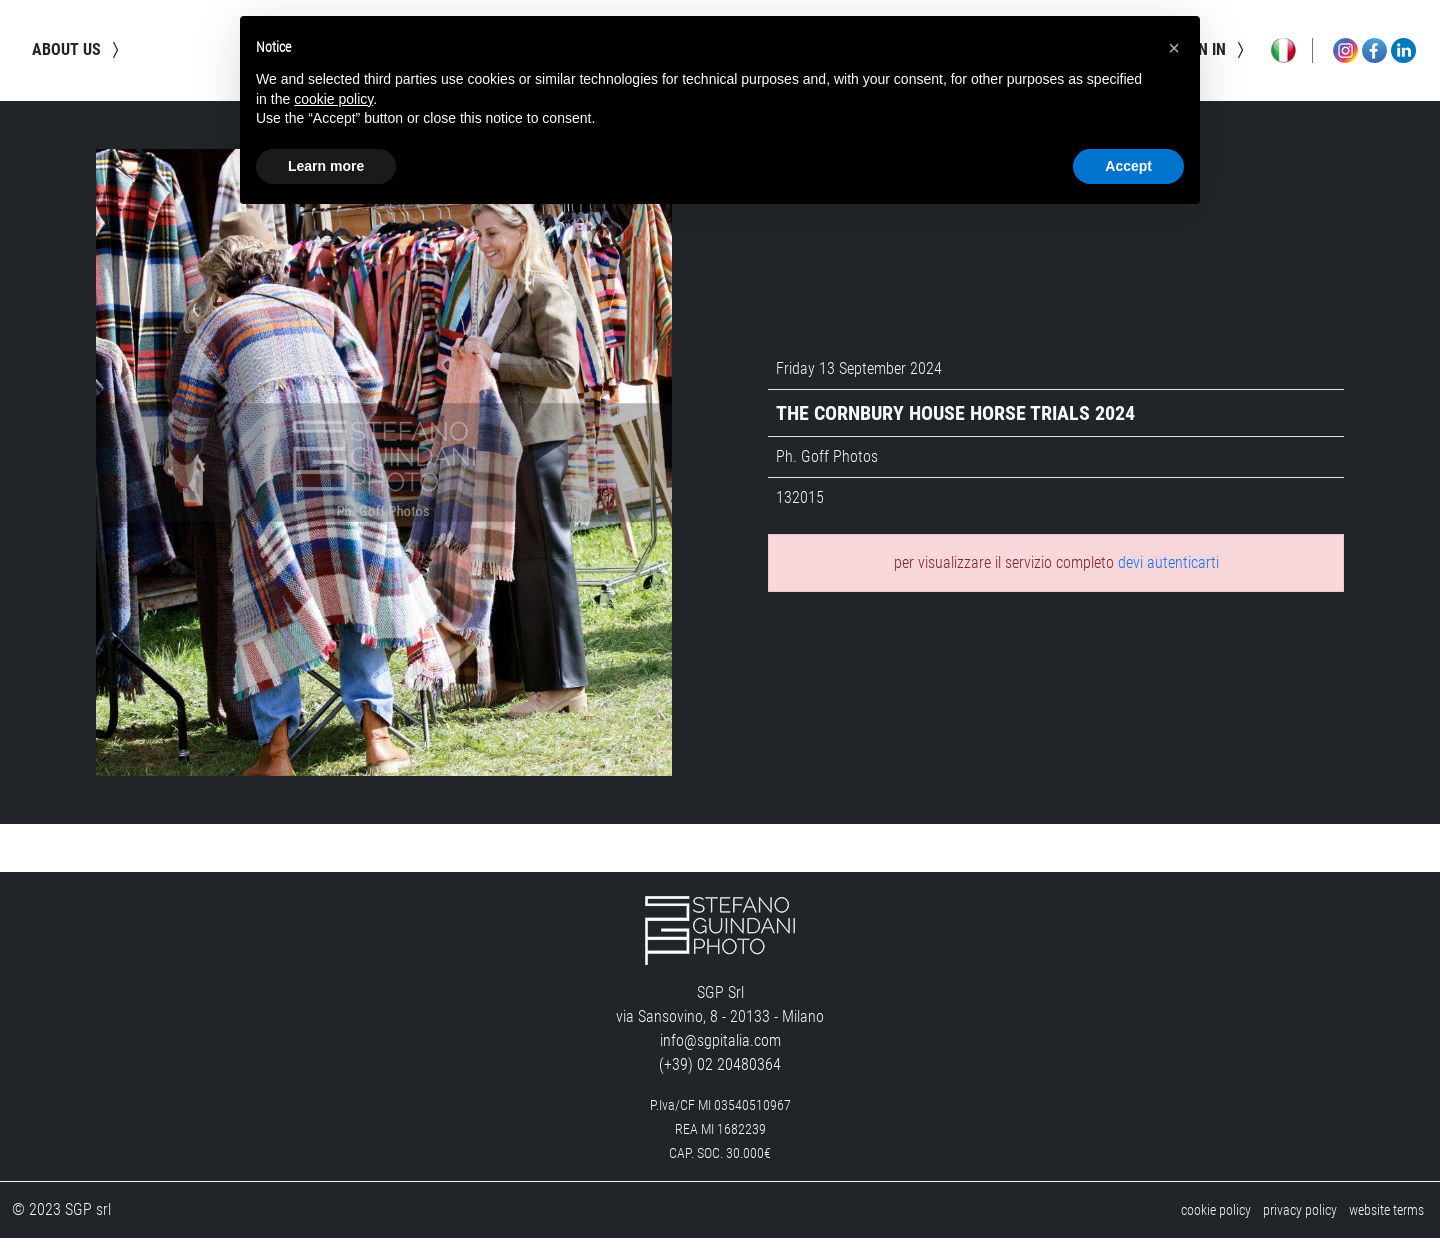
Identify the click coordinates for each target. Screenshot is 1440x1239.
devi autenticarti (1168, 562)
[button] (1174, 48)
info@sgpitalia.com (720, 1041)
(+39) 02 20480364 (720, 1065)
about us (78, 50)
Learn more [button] (326, 166)
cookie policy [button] (333, 99)
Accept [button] (1128, 166)
